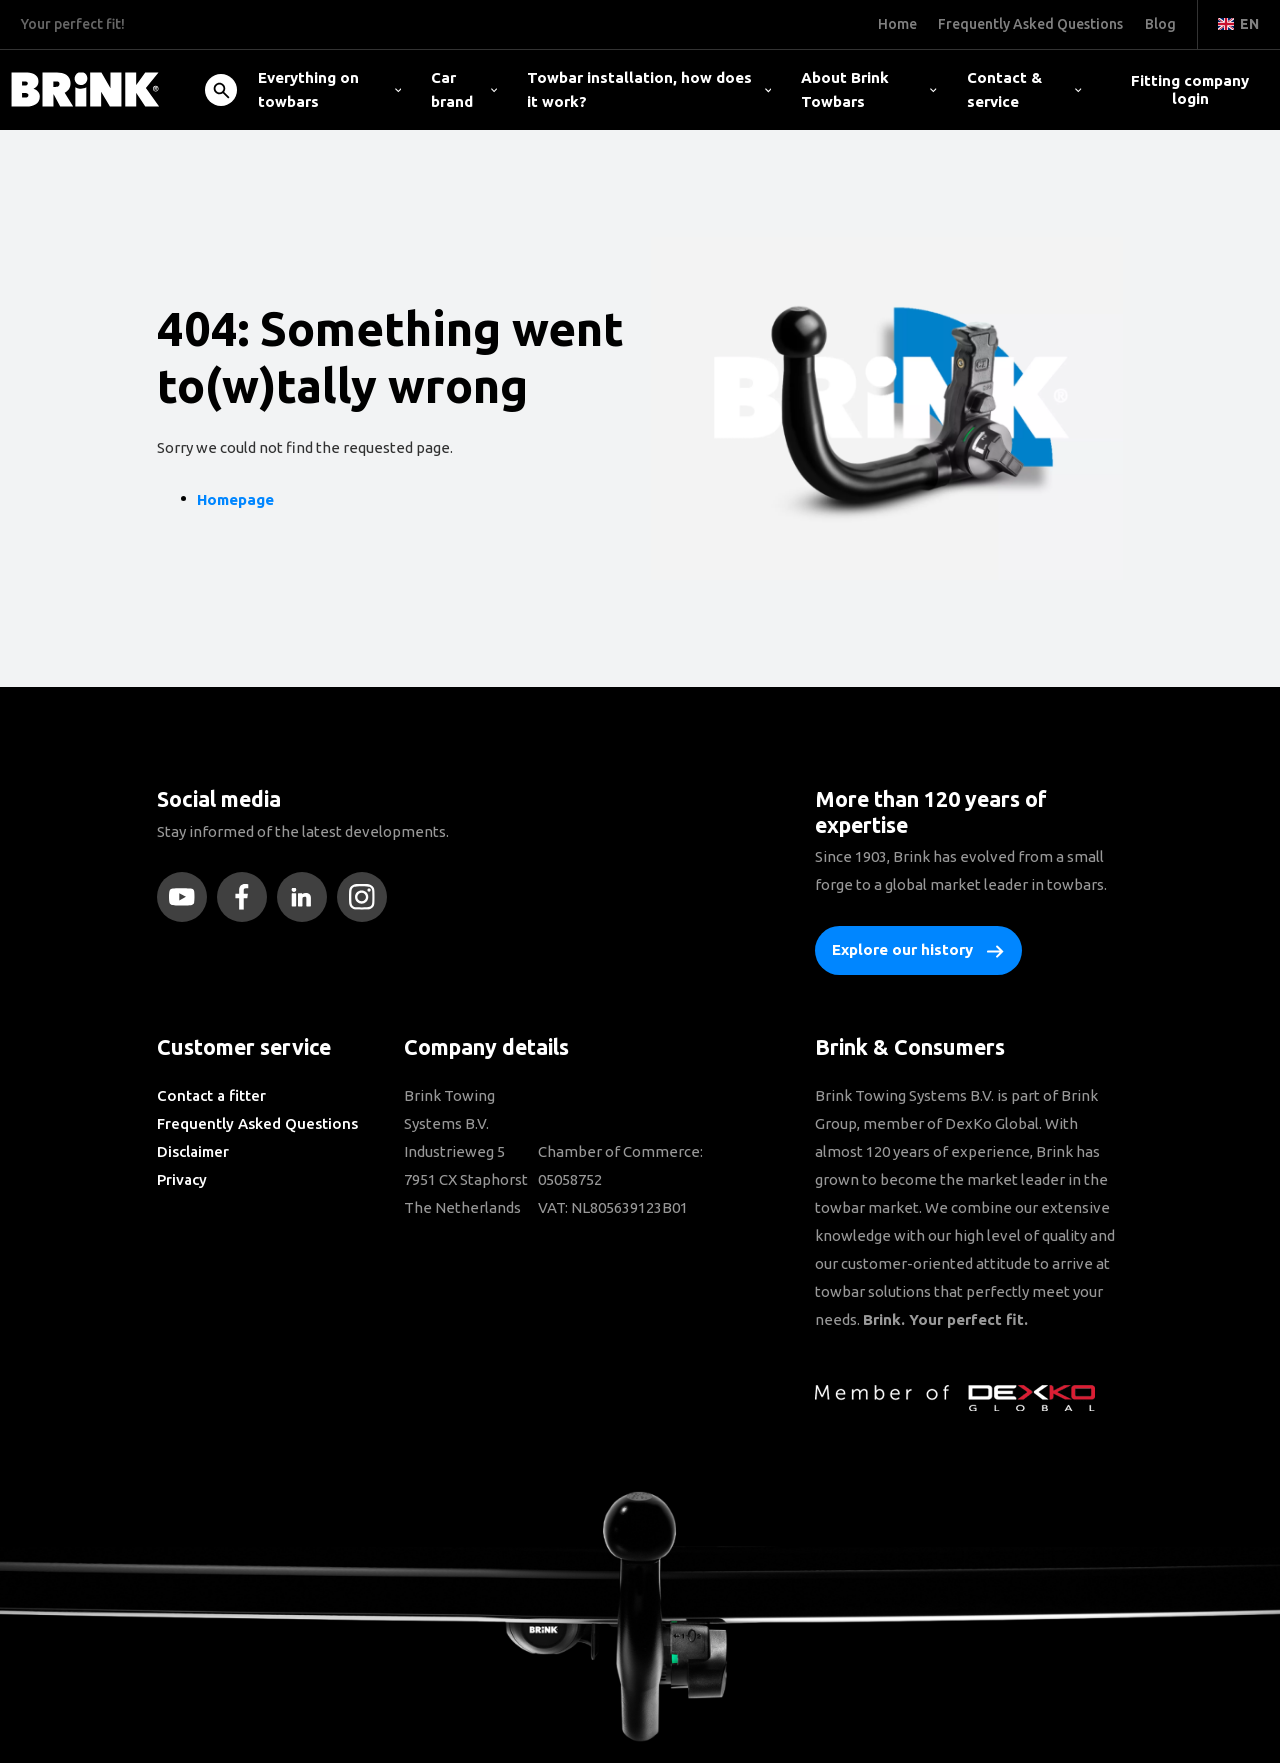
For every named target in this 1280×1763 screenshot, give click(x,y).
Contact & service (1024, 89)
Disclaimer (193, 1151)
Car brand (464, 89)
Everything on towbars (329, 89)
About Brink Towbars (868, 89)
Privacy (182, 1179)
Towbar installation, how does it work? (649, 89)
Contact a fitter (211, 1095)
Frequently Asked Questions (257, 1123)
